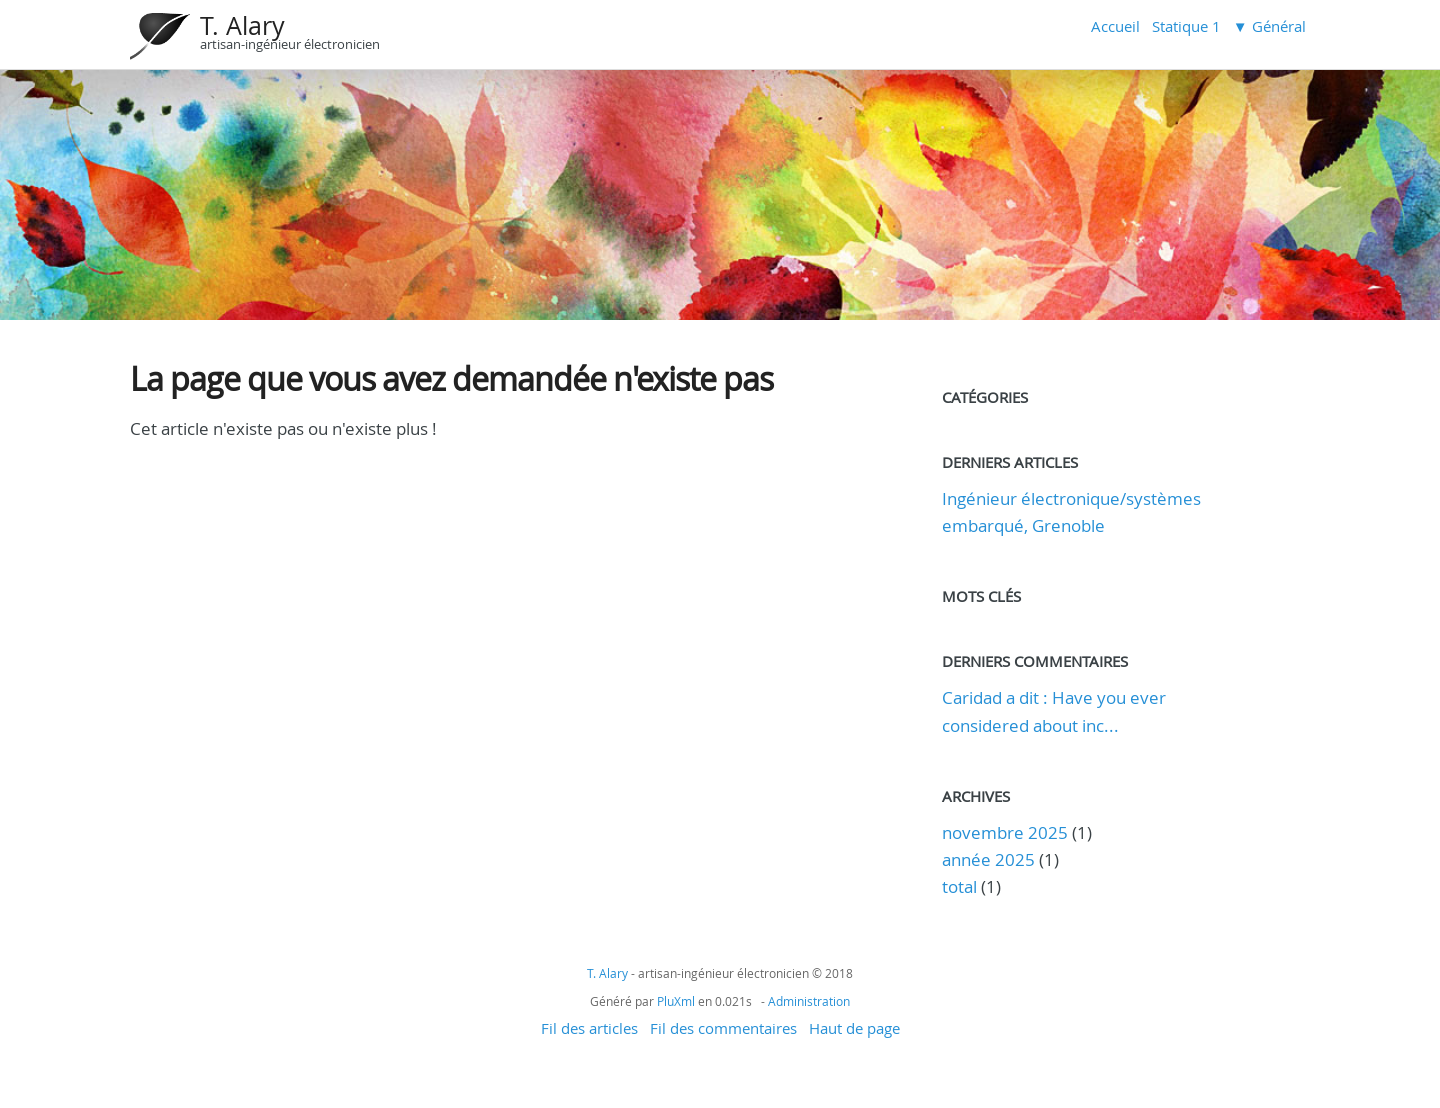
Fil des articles (589, 1028)
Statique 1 (1186, 26)
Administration (809, 1001)
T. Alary (242, 25)
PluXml (676, 1001)
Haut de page (854, 1028)
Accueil (1115, 26)
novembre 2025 (1005, 832)
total (961, 886)
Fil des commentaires (723, 1028)
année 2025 (988, 859)
